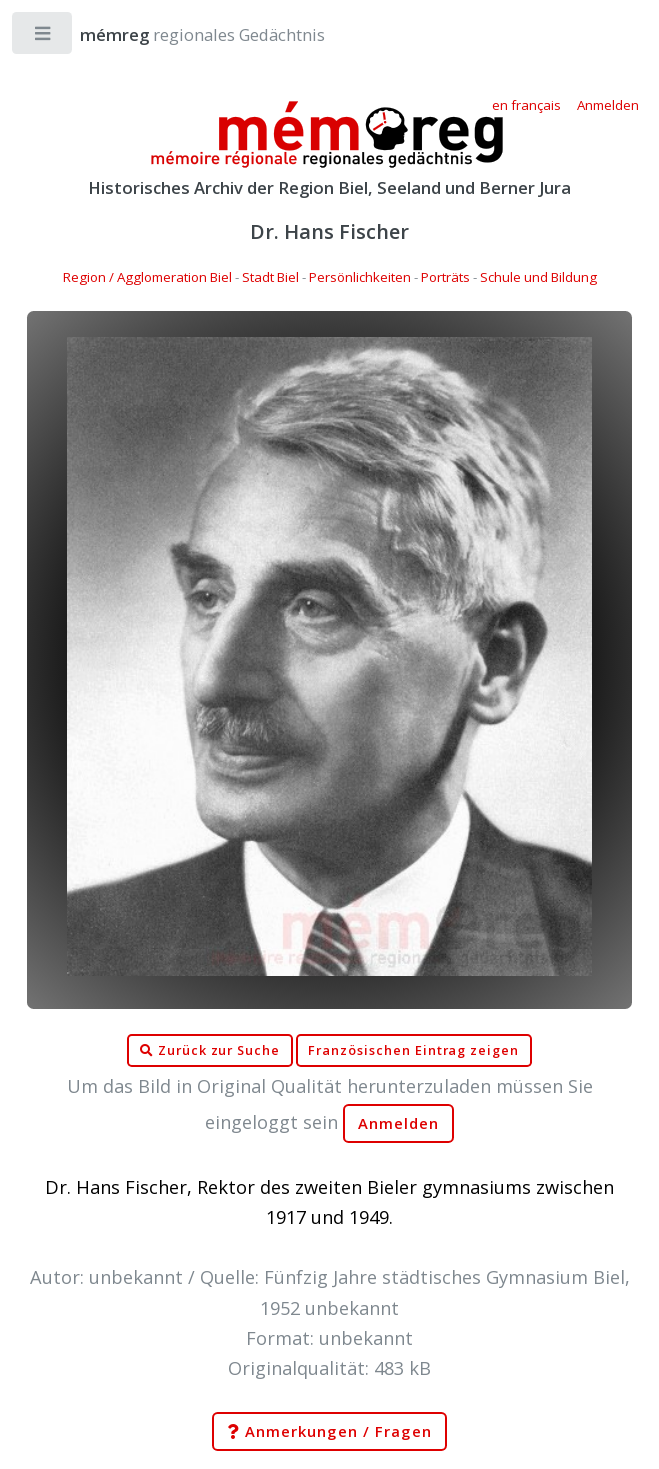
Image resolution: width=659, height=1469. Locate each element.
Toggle (43, 37)
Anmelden (399, 1123)
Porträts (445, 277)
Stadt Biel (270, 277)
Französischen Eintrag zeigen (413, 1050)
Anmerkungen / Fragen (329, 1432)
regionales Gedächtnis (182, 34)
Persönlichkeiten (360, 277)
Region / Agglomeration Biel (147, 277)
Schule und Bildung (538, 277)
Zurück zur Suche (210, 1051)
